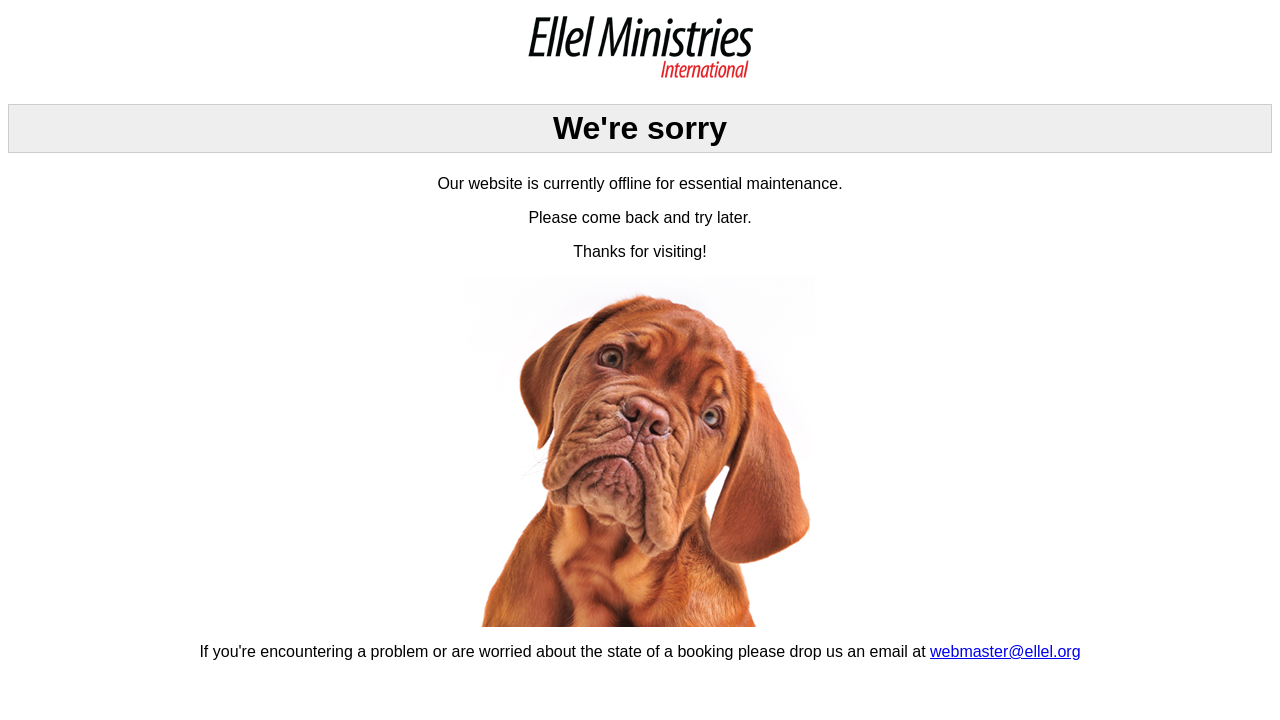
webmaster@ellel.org (1005, 651)
